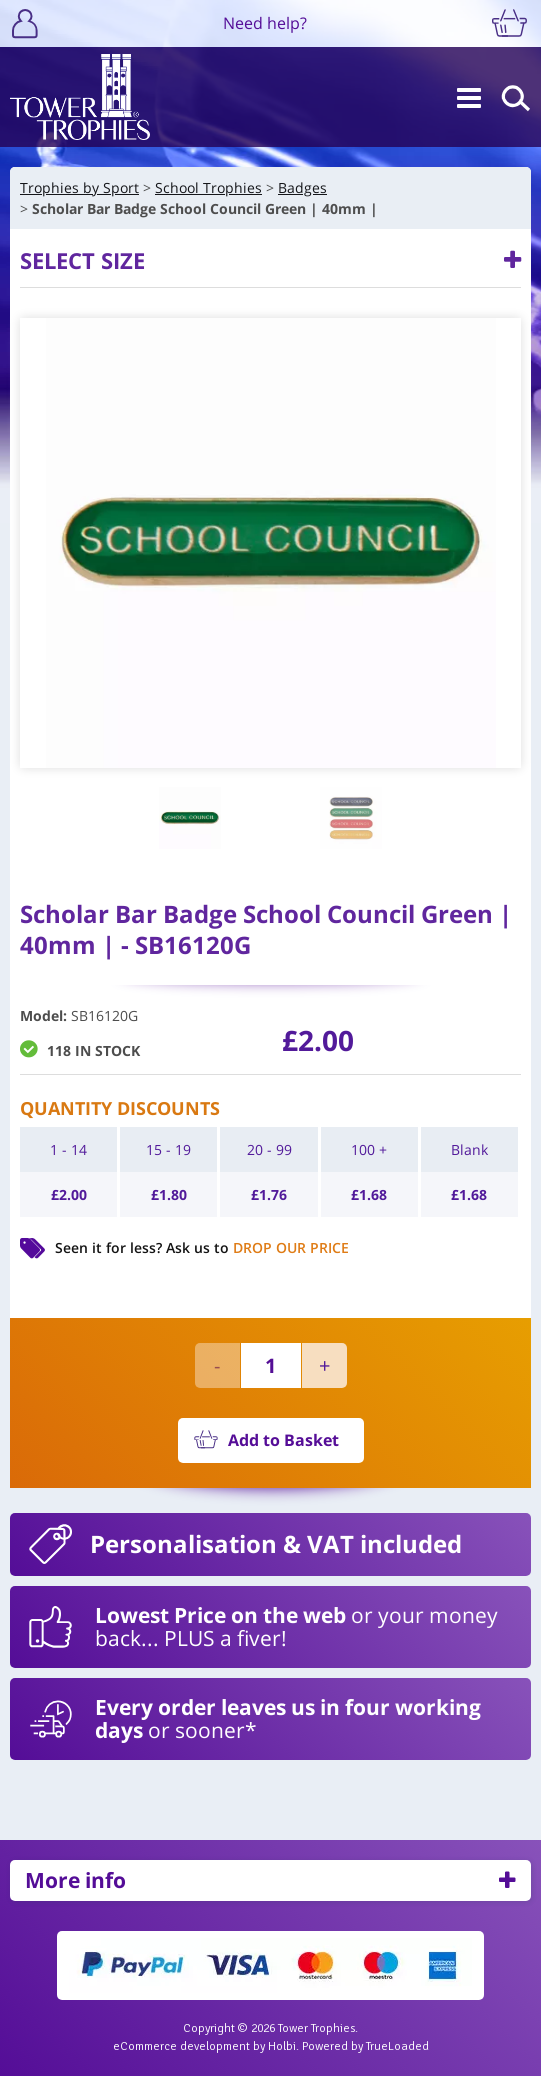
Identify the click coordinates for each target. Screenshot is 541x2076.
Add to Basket (283, 1440)
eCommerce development (181, 2046)
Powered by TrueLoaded (365, 2046)
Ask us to (257, 1247)
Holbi (282, 2046)
